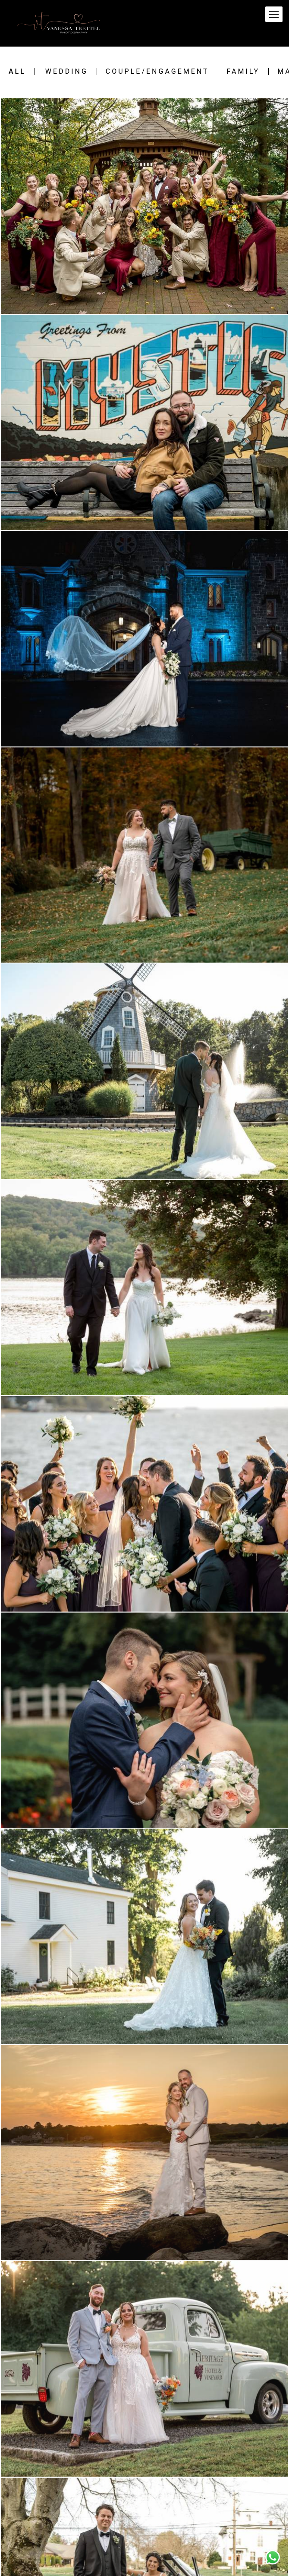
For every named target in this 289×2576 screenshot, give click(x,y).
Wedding (66, 71)
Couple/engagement (157, 71)
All (17, 71)
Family (243, 71)
